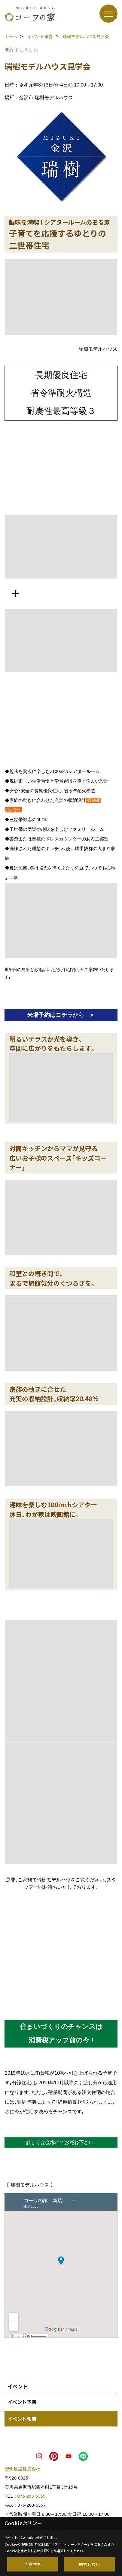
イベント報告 (22, 2418)
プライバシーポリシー (70, 2544)
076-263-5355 (31, 2496)
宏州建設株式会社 (23, 2468)
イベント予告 (22, 2401)
